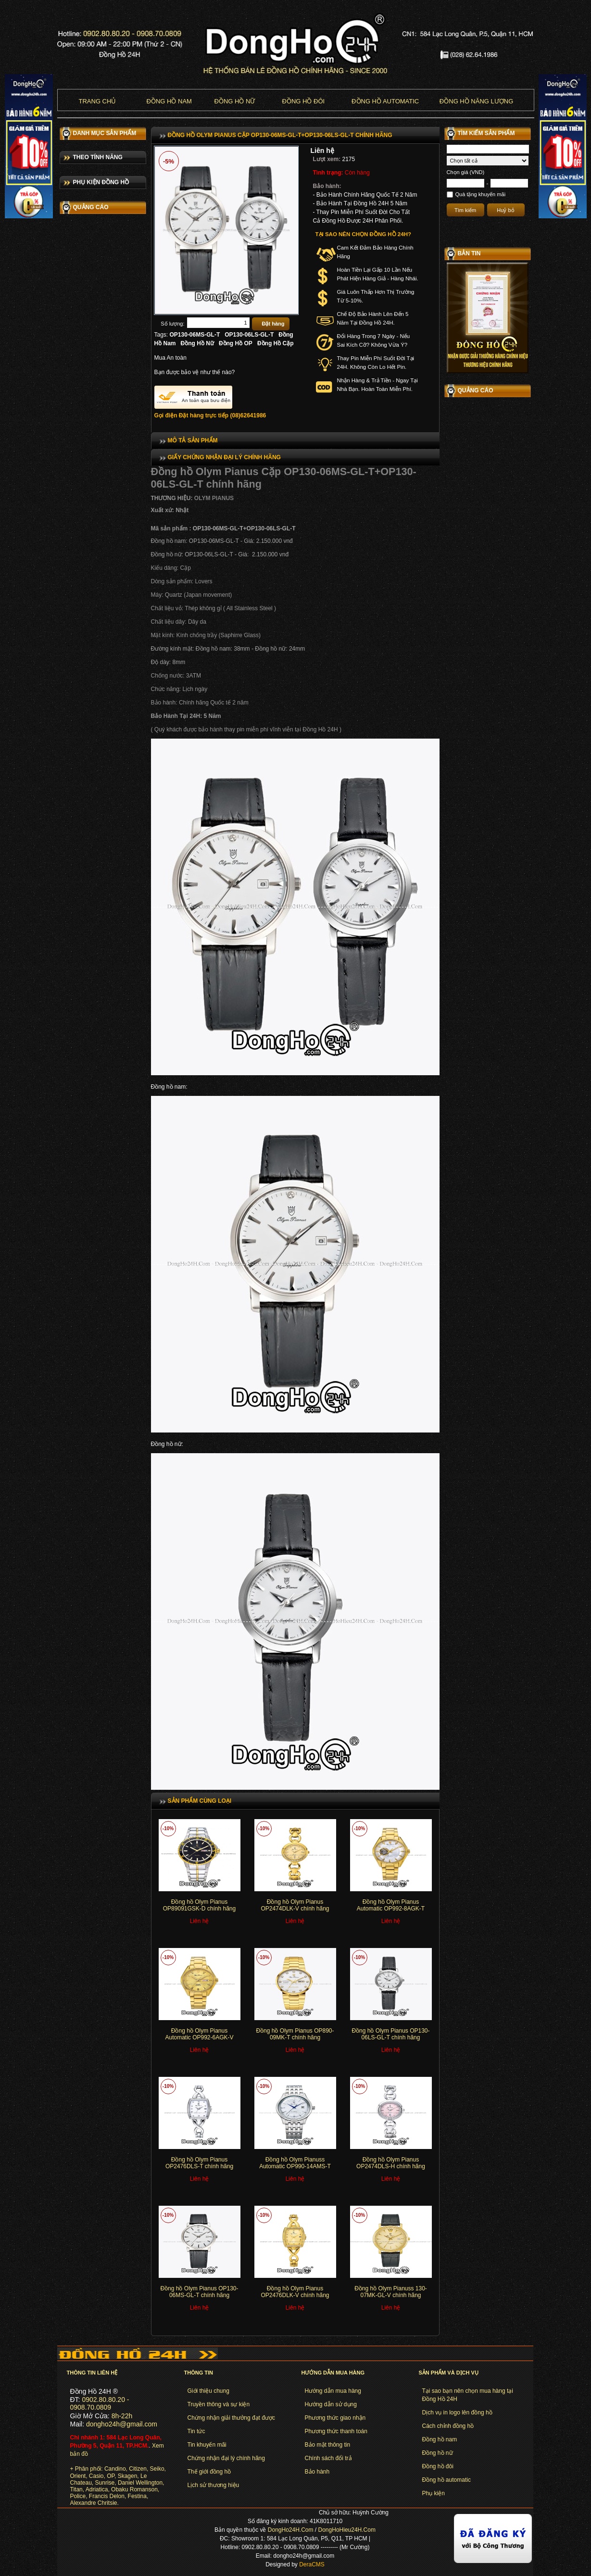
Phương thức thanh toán (336, 2431)
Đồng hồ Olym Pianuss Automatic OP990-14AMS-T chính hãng (295, 2166)
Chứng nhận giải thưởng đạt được (231, 2417)
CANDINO (77, 146)
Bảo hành (317, 2471)
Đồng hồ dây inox (93, 626)
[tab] (295, 440)
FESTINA (76, 362)
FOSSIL (74, 254)
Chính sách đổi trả (328, 2458)
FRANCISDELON (86, 443)
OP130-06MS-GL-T (195, 334)
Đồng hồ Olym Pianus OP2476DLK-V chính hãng (295, 2292)
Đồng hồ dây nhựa (95, 745)
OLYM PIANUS (83, 402)
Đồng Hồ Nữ (197, 343)
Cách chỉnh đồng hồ (448, 2426)
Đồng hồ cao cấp (93, 507)
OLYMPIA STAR (84, 389)
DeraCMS (312, 2564)
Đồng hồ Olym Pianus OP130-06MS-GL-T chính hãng (199, 2292)
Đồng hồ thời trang (95, 522)
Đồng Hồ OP (235, 343)
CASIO (73, 214)
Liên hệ (322, 150)
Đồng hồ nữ (234, 101)
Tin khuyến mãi (207, 2444)
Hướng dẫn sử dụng (331, 2404)
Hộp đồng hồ (88, 832)
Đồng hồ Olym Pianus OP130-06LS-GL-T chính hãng (390, 2034)
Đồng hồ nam (169, 101)
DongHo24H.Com (291, 2529)
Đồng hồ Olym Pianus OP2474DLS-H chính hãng (390, 2163)
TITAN (72, 308)
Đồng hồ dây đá (91, 641)
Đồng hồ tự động (93, 537)
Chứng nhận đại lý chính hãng (226, 2458)
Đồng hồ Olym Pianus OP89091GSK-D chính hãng (199, 1905)
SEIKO (73, 187)
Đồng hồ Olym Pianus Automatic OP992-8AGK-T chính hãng (391, 1908)
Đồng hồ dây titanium (98, 716)
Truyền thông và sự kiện (219, 2404)
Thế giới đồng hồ (209, 2471)
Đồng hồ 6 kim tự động (100, 596)
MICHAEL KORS (85, 227)
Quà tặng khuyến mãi (480, 194)
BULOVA (75, 160)
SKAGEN (76, 267)
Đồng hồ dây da (91, 611)
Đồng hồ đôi (303, 101)
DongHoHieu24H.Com (347, 2529)
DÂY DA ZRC (81, 469)
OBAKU (74, 456)
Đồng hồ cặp (87, 656)
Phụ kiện (433, 2493)
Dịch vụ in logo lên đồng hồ (457, 2412)
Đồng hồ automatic (446, 2479)
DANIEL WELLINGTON (94, 294)
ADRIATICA (79, 335)
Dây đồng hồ (87, 818)
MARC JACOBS (85, 241)
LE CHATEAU (82, 321)
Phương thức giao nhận (335, 2417)
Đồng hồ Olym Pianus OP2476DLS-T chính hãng (199, 2163)
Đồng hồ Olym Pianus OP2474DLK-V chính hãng (295, 1905)
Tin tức (196, 2431)
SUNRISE (76, 416)
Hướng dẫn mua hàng (333, 2391)
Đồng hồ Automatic (385, 101)
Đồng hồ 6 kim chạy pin (101, 581)
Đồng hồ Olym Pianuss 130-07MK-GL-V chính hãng (390, 2292)
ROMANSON (81, 348)
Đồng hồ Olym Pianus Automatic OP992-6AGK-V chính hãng (199, 2037)
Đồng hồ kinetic (91, 775)
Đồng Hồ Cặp (275, 343)
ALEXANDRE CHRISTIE (95, 429)
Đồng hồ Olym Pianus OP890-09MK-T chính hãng (295, 2034)
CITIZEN (75, 173)
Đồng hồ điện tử (92, 567)
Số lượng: (172, 324)
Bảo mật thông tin (328, 2444)
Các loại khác (88, 847)
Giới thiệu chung (208, 2391)
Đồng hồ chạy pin (93, 552)
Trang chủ (97, 101)
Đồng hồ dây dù (91, 760)
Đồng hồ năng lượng (476, 101)
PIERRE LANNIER (88, 281)
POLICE (74, 375)
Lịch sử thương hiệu (213, 2485)
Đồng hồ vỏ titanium (97, 731)
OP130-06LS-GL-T (249, 334)
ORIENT (75, 200)
